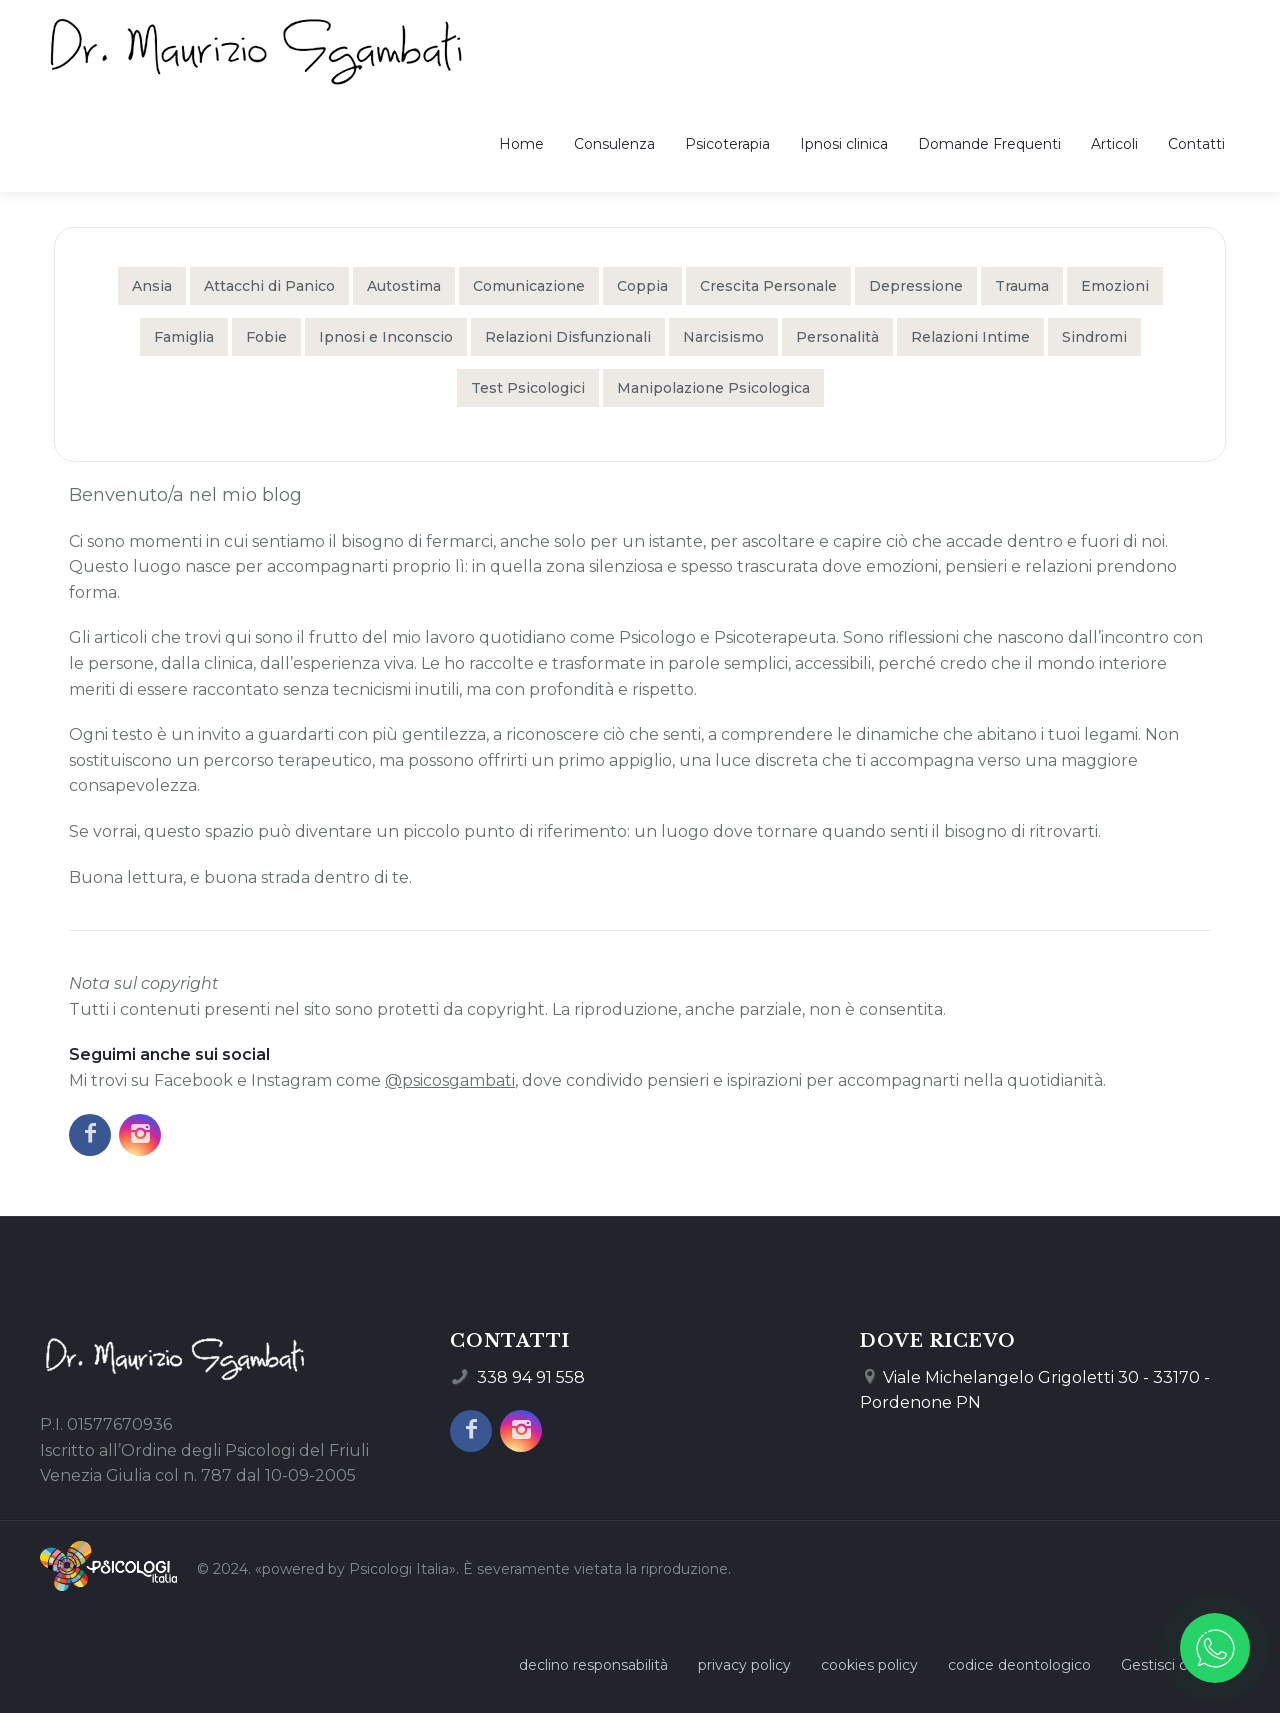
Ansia (152, 286)
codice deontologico (1019, 1665)
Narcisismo (723, 337)
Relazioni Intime (970, 337)
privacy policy (744, 1665)
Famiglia (184, 337)
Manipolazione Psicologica (713, 388)
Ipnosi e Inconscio (386, 337)
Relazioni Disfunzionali (568, 337)
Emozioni (1115, 286)
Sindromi (1094, 337)
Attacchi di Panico (269, 286)
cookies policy (869, 1665)
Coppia (642, 286)
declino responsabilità (593, 1665)
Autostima (404, 286)
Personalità (837, 337)
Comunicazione (529, 286)
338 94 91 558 (531, 1377)
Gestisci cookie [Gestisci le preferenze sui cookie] (1173, 1665)
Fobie (266, 337)
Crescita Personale (768, 286)
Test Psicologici (528, 388)
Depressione (916, 286)
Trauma (1022, 286)
